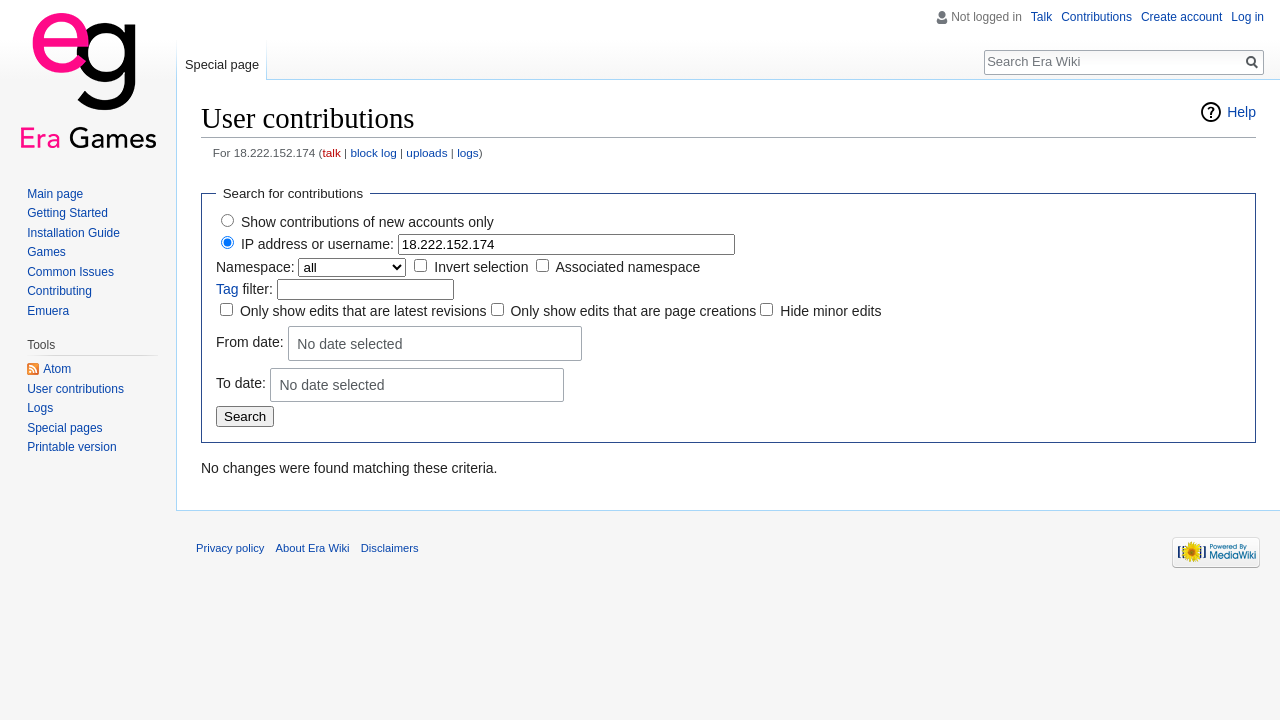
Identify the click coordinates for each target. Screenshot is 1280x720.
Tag (227, 289)
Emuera (48, 311)
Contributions (1096, 17)
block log (373, 152)
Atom (57, 369)
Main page (55, 194)
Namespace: (255, 267)
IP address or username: (317, 244)
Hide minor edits (830, 311)
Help (1241, 112)
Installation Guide (73, 233)
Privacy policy (230, 548)
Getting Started (67, 213)
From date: (250, 342)
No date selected (349, 344)
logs (468, 152)
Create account (1181, 17)
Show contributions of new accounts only (367, 222)
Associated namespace (627, 267)
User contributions (75, 389)
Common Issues (70, 272)
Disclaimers (390, 548)
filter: (244, 289)
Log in (1247, 17)
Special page (222, 64)
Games (46, 252)
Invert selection (481, 267)
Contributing (59, 291)
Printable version (71, 447)
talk (332, 152)
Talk (1041, 17)
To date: (241, 383)
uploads (426, 152)
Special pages (64, 428)
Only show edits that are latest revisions (363, 311)
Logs (40, 408)
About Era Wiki (313, 548)
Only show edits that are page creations (633, 311)
